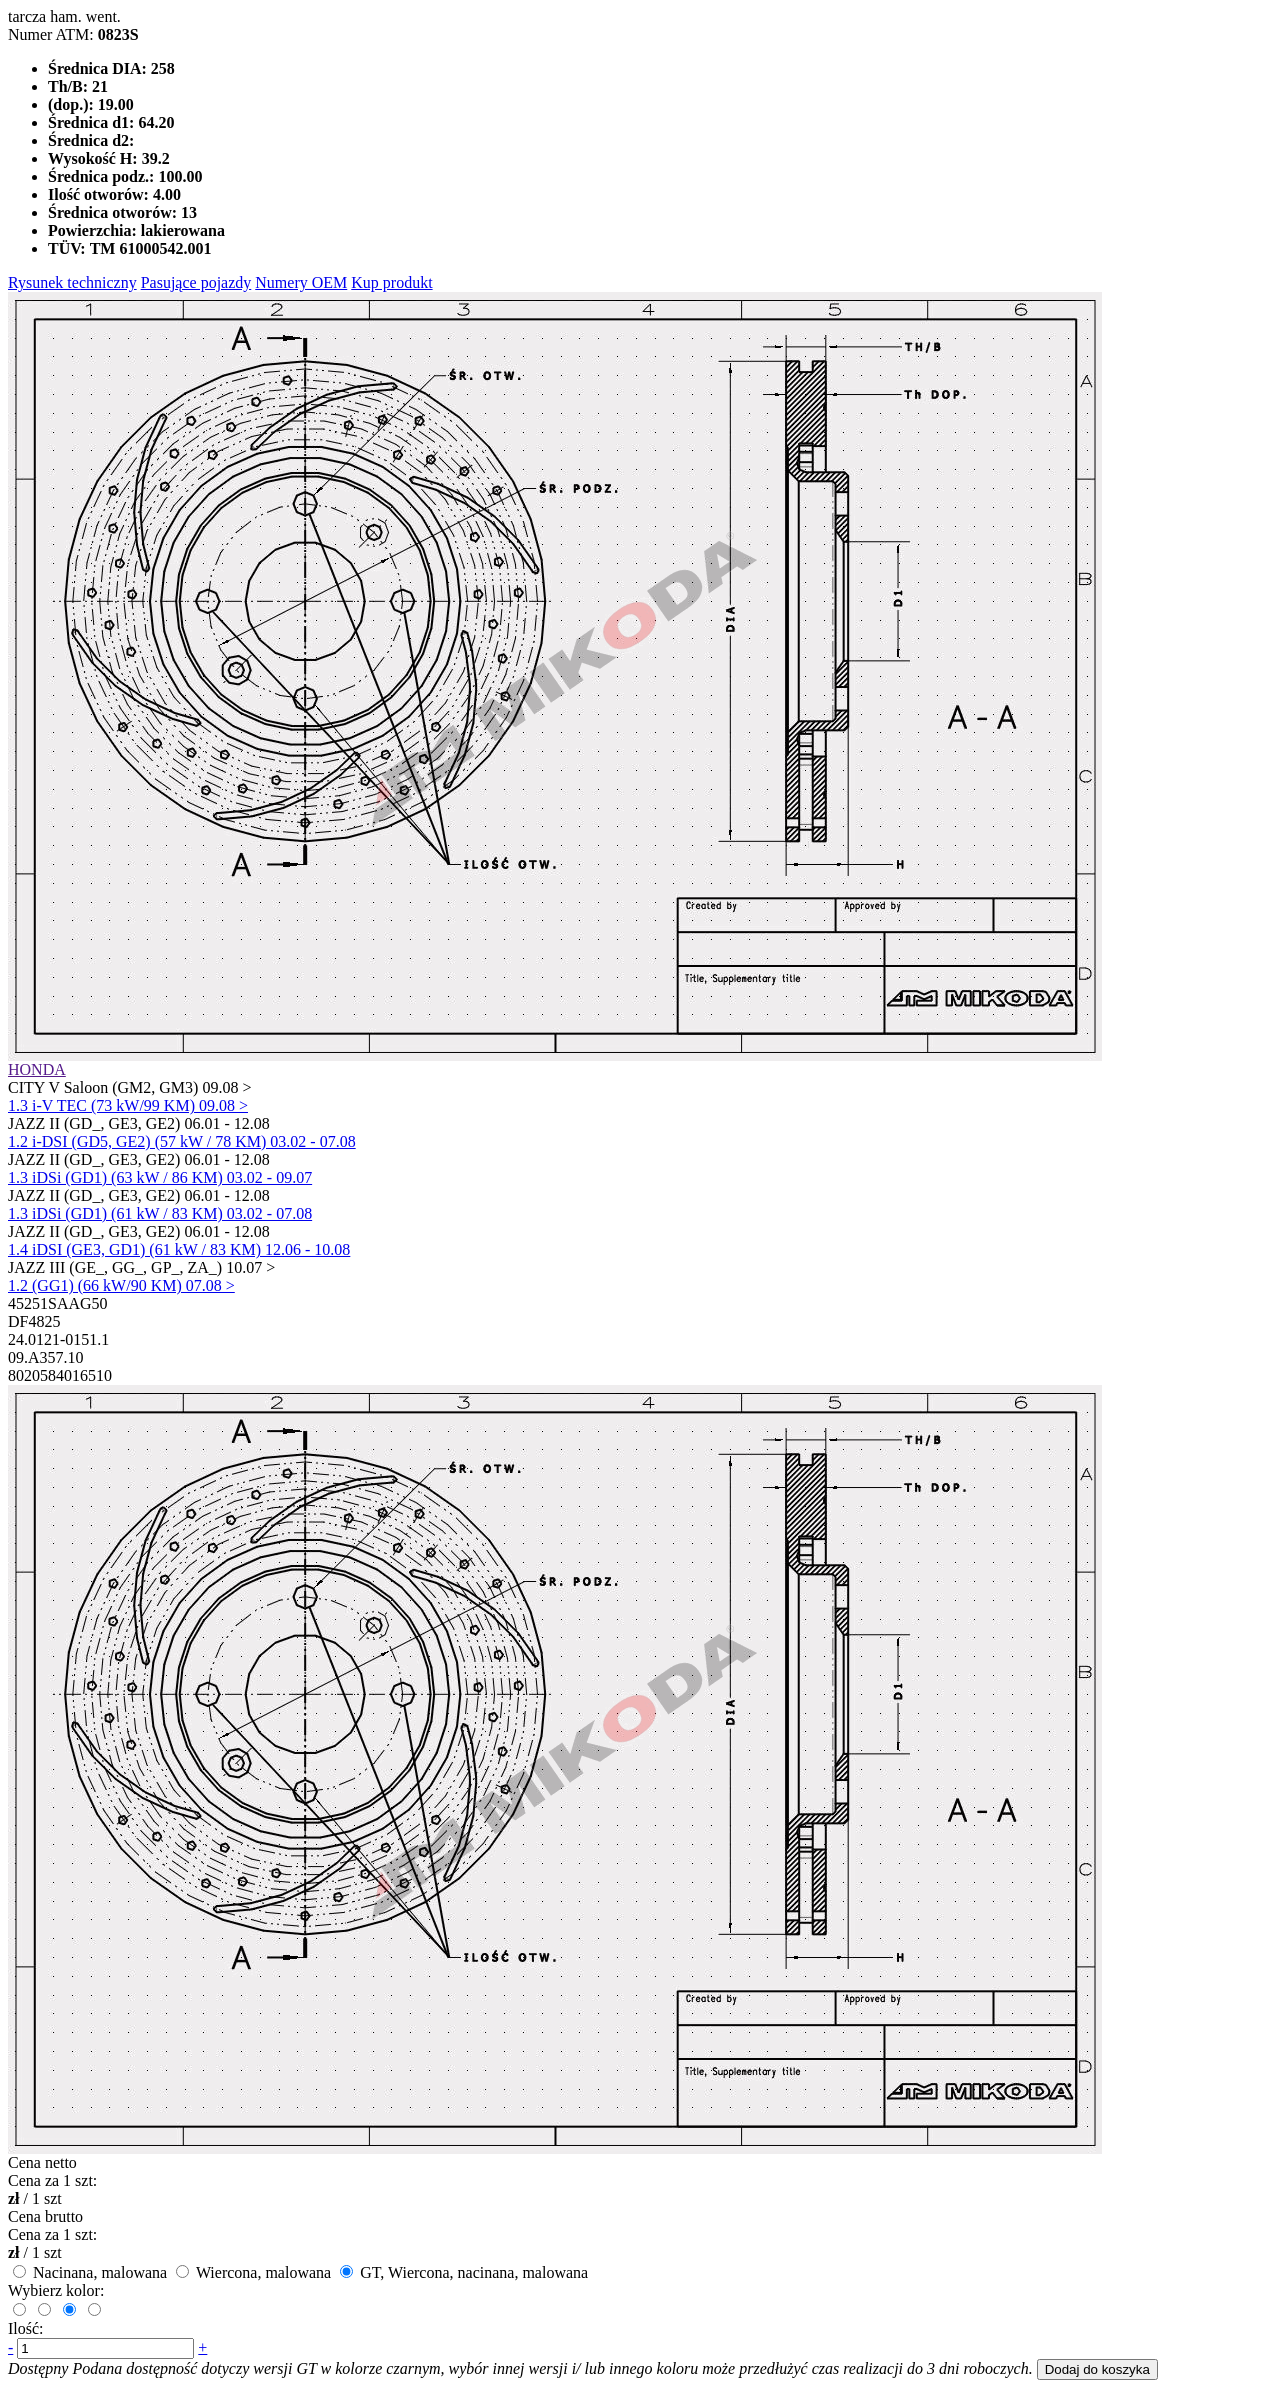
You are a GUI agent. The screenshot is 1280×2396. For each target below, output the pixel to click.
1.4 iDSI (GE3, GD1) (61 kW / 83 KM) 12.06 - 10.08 (179, 1249)
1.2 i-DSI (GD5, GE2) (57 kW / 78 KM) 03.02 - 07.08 (182, 1141)
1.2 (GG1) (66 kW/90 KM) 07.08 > (121, 1285)
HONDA (37, 1069)
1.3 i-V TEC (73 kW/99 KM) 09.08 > (128, 1105)
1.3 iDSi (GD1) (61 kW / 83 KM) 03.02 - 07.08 (160, 1213)
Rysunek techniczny (72, 282)
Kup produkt (391, 282)
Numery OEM (301, 282)
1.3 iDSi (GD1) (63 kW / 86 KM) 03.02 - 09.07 (160, 1177)
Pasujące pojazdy (196, 282)
